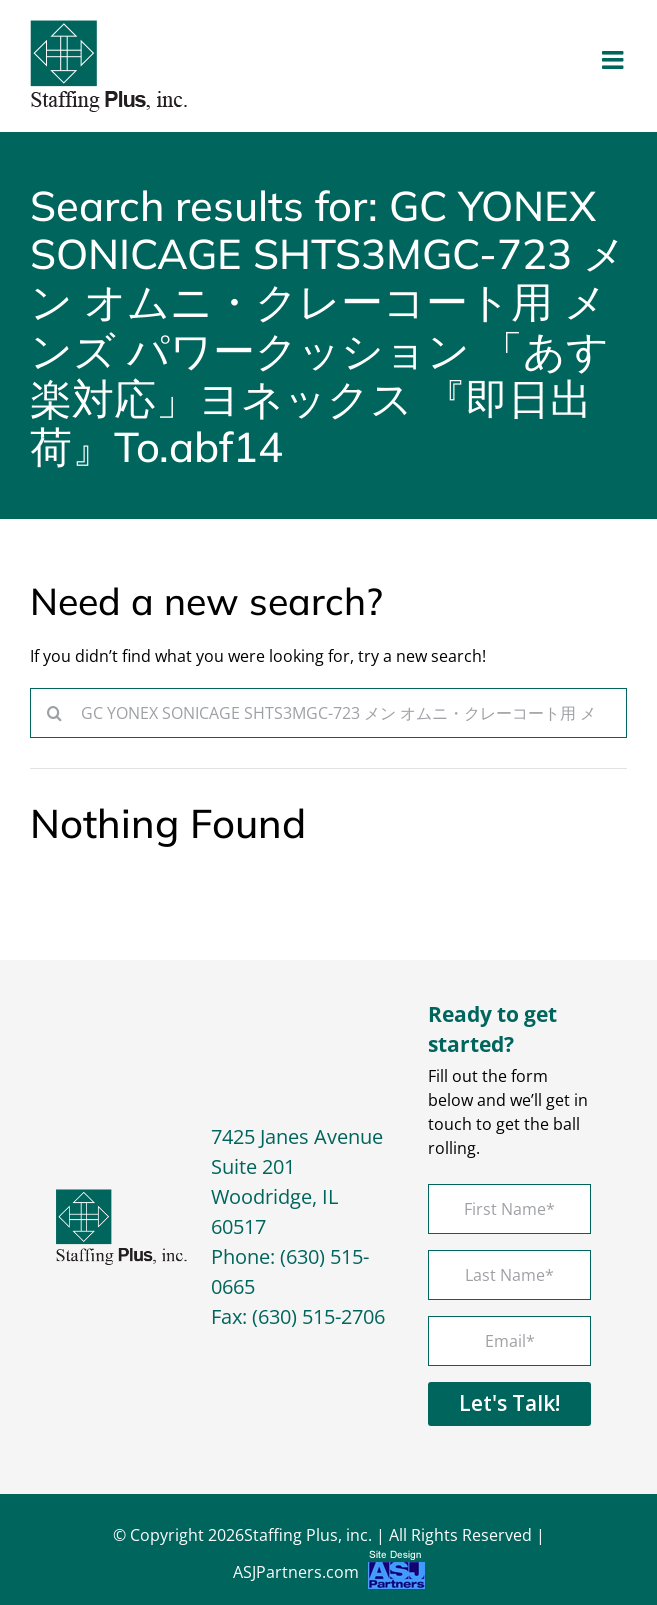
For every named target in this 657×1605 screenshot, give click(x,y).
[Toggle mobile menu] (614, 59)
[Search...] (328, 713)
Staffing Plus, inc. (308, 1535)
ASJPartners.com (329, 1574)
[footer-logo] (121, 1197)
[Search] (55, 713)
